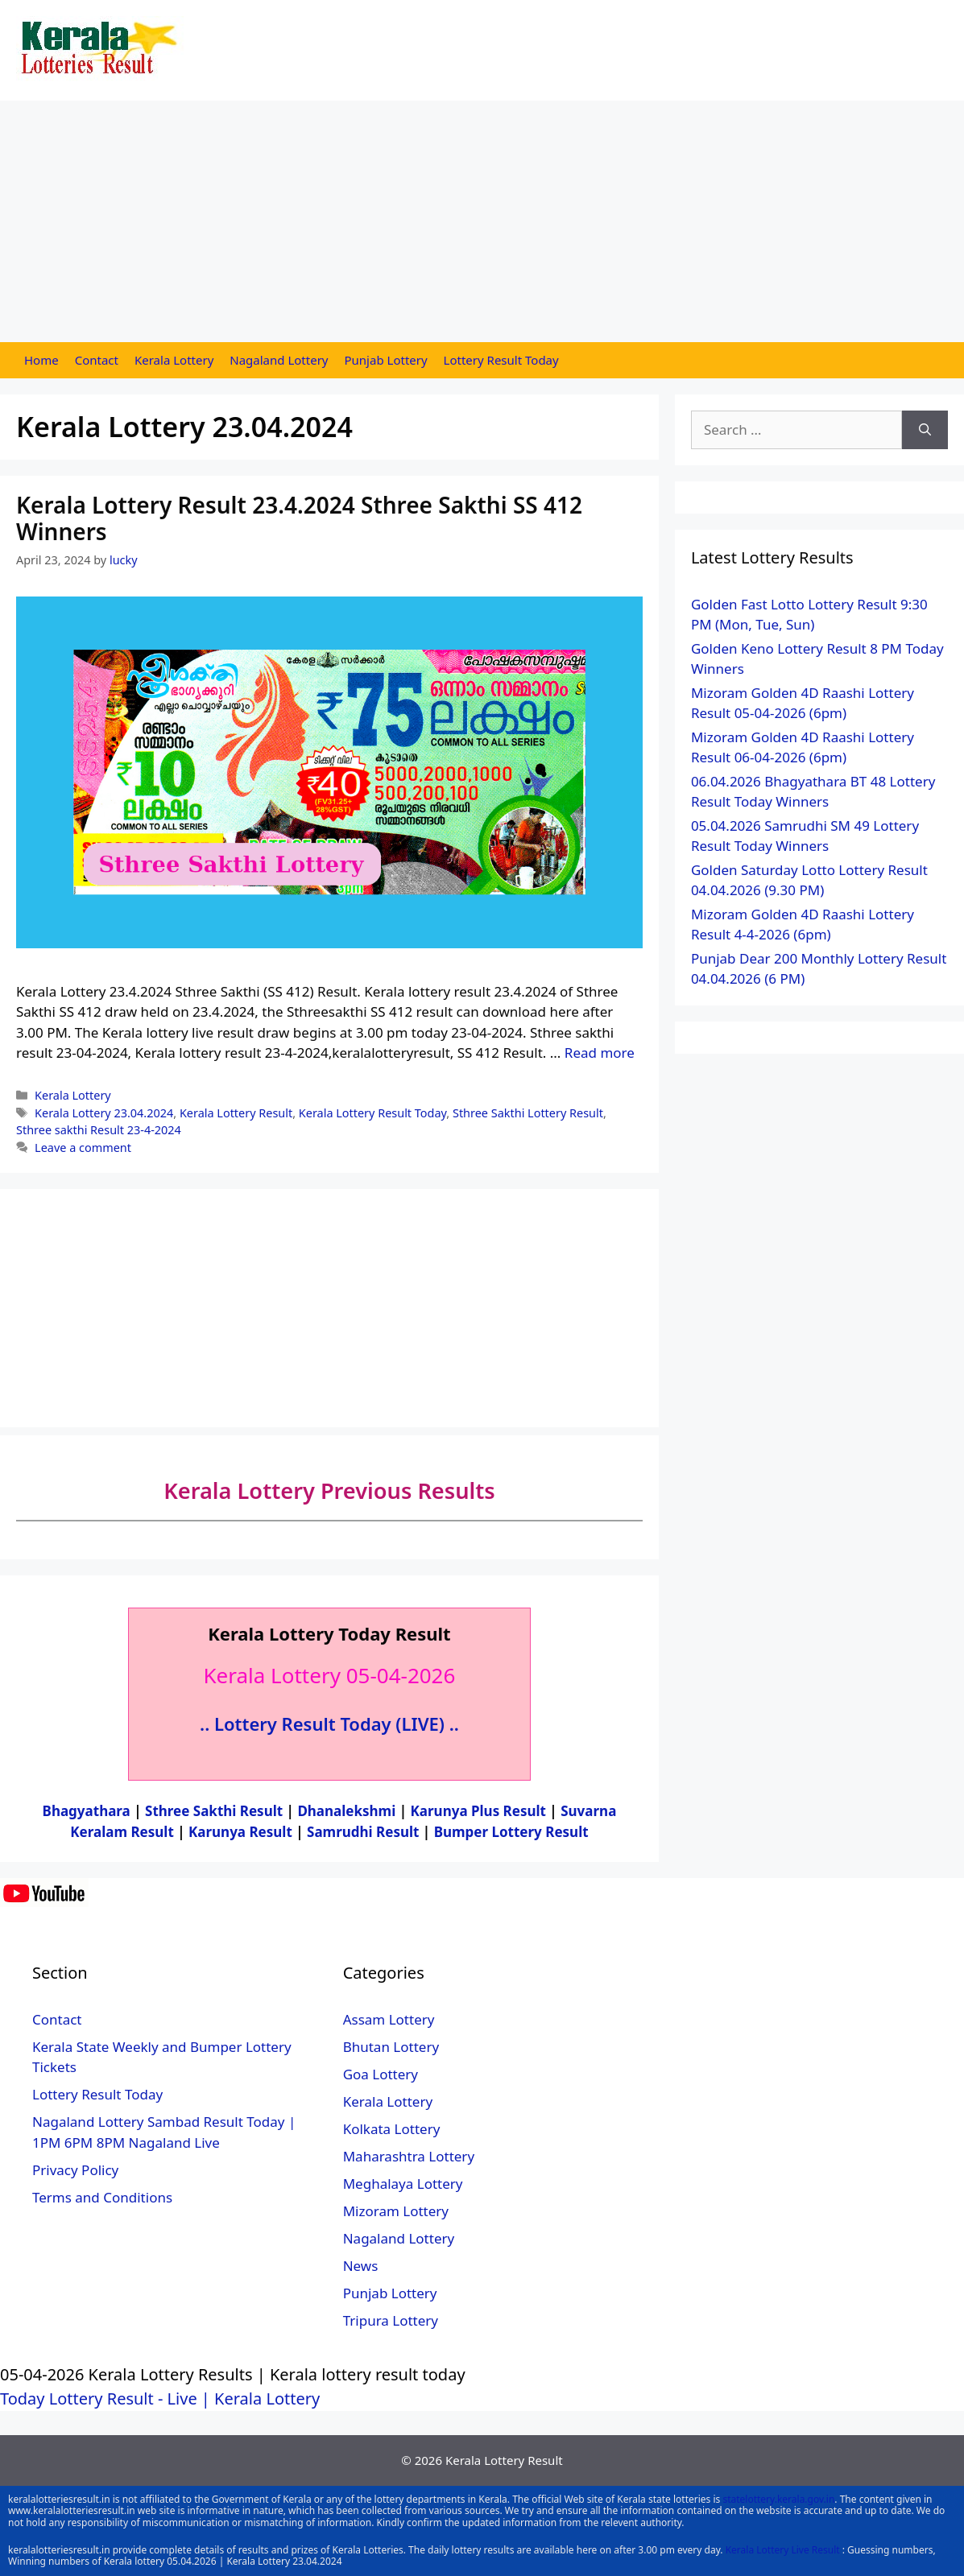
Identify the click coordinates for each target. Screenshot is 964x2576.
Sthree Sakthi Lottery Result (528, 1113)
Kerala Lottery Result (236, 1113)
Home (41, 360)
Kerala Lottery (173, 360)
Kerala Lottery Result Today (373, 1113)
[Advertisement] (482, 221)
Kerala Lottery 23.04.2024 (104, 1113)
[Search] (925, 430)
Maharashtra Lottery (408, 2156)
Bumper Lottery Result (511, 1832)
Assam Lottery (389, 2019)
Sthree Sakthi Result (216, 1811)
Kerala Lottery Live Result (783, 2550)
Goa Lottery (380, 2074)
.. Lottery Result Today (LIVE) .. (329, 1723)
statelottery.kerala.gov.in (778, 2499)
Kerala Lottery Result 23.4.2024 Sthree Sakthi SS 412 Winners (299, 518)
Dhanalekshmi (346, 1811)
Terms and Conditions (102, 2197)
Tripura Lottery (390, 2320)
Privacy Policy (75, 2170)
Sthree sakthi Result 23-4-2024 (98, 1129)
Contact (96, 360)
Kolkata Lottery (392, 2129)
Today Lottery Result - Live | (107, 2398)
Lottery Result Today (501, 360)
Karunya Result (242, 1832)
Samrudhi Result (365, 1832)
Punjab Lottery (386, 360)
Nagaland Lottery (279, 360)
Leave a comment (83, 1147)
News (361, 2265)
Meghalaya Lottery (403, 2183)
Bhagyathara (86, 1811)
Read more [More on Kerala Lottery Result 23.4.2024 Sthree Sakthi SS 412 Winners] (600, 1052)
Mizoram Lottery (396, 2211)
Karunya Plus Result (478, 1811)
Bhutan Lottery (391, 2046)
